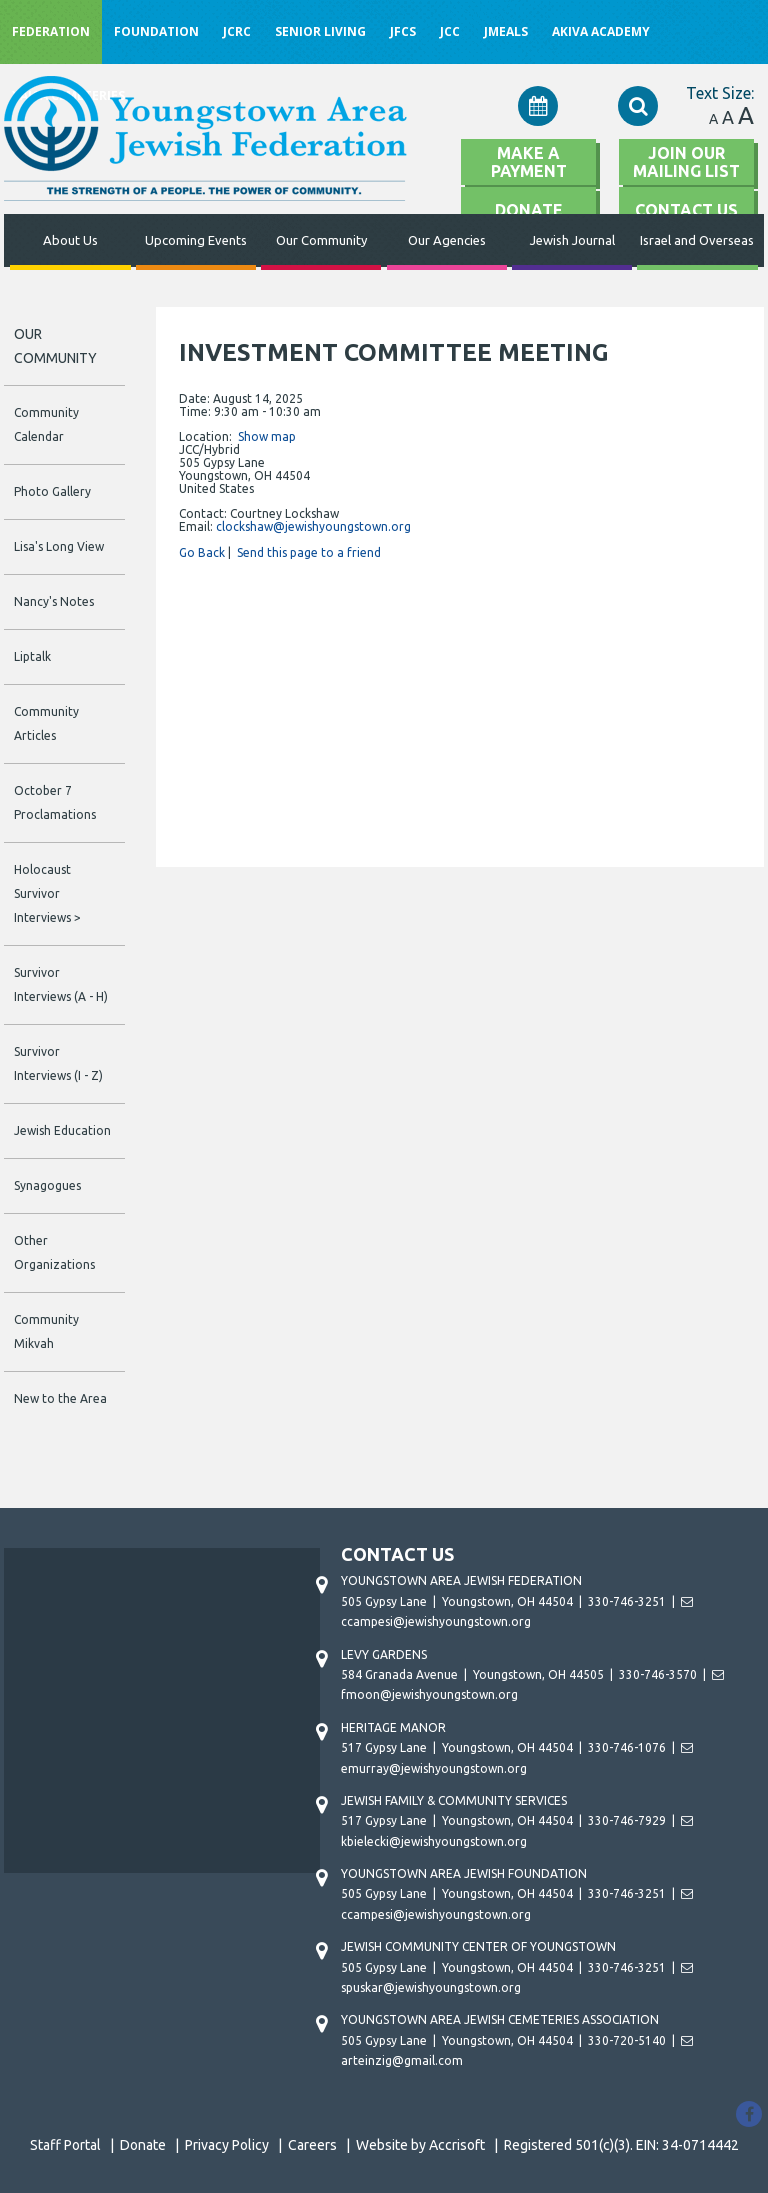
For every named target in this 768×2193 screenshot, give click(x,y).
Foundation (156, 31)
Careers (312, 2145)
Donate (143, 2145)
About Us (70, 240)
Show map (267, 436)
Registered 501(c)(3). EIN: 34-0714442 (621, 2145)
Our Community (321, 240)
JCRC (237, 31)
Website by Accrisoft (420, 2145)
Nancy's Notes (54, 601)
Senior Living (320, 31)
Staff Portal (65, 2145)
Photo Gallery (52, 491)
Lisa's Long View (59, 546)
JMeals (506, 31)
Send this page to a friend (309, 552)
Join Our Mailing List (686, 162)
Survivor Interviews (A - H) (61, 984)
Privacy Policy (227, 2145)
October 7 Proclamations (55, 802)
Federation (51, 31)
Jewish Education (62, 1130)
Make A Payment (529, 162)
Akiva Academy (601, 31)
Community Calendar (46, 424)
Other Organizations (54, 1252)
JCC (450, 31)
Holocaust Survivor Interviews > (47, 893)
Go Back (202, 552)
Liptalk (32, 656)
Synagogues (47, 1185)
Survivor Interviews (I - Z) (58, 1063)
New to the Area (60, 1398)
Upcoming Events (196, 240)
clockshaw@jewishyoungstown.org (313, 526)
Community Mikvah (46, 1331)
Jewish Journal (572, 240)
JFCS (403, 31)
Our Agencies (447, 240)
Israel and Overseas (697, 240)
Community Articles (46, 723)
